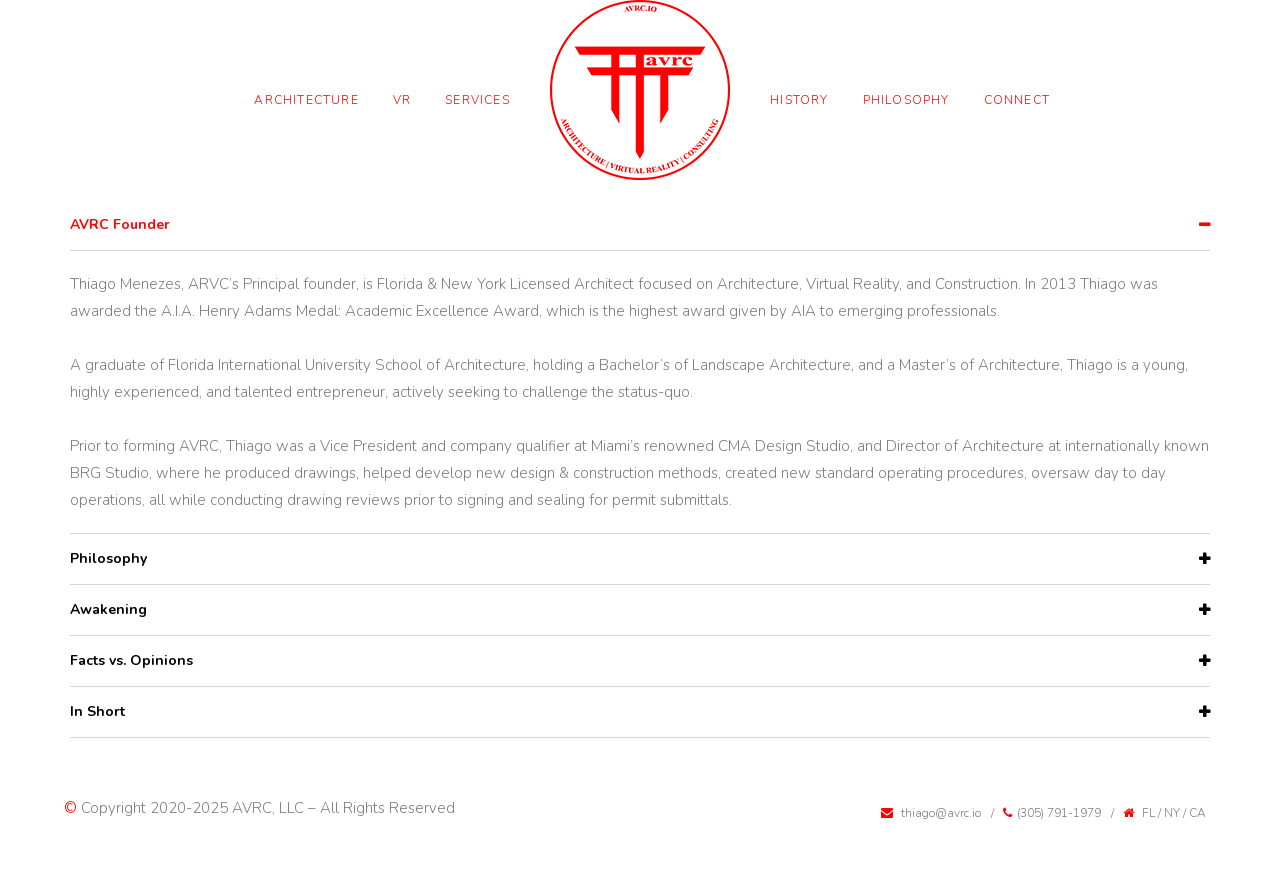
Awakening (108, 609)
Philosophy (906, 100)
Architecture (306, 100)
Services (477, 100)
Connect (1017, 100)
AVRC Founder (120, 224)
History (799, 100)
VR (402, 100)
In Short (97, 711)
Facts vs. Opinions (131, 660)
